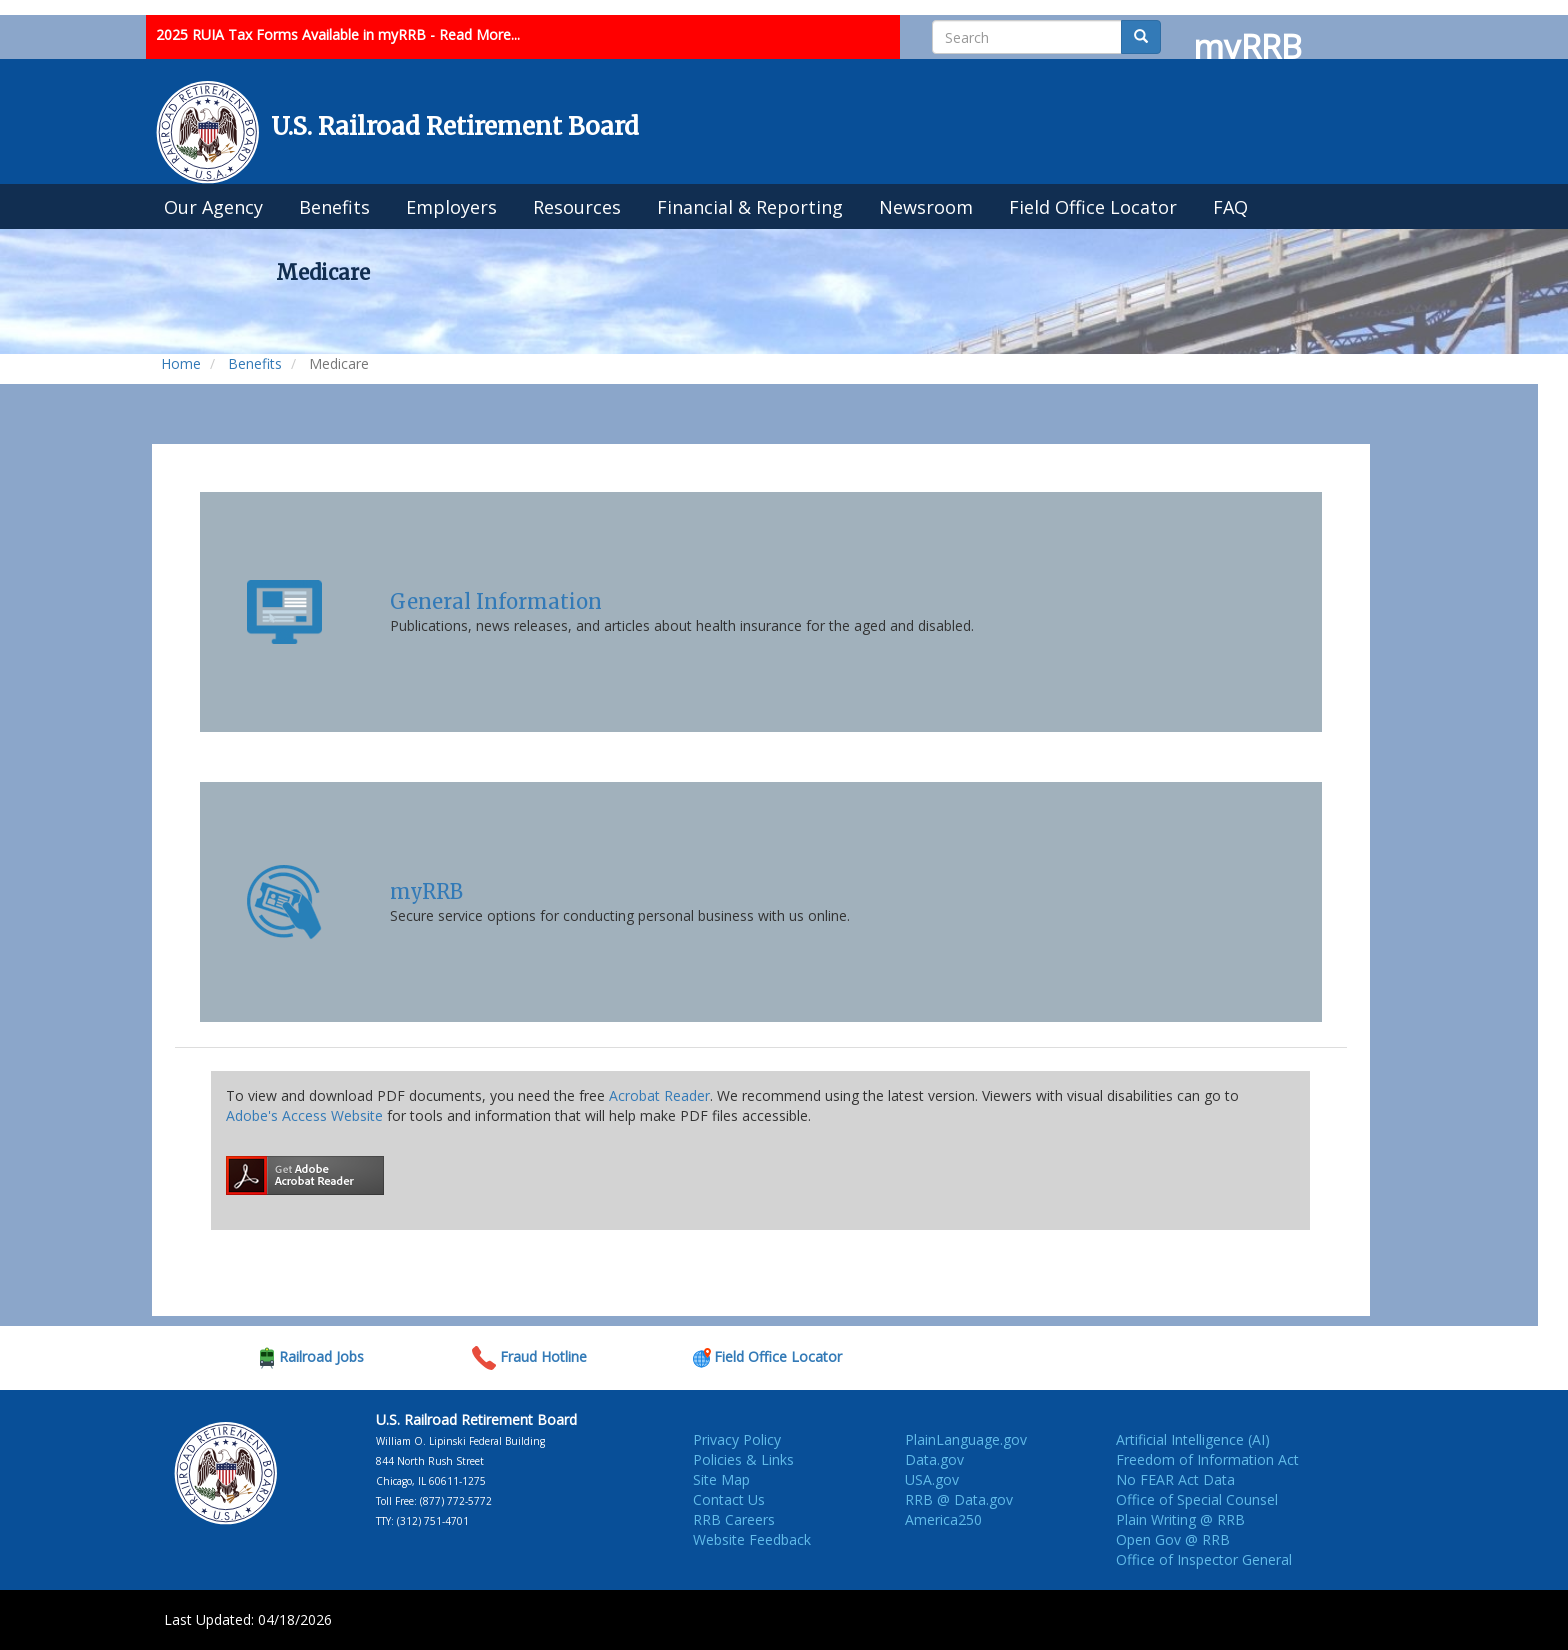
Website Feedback (752, 1539)
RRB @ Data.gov (959, 1499)
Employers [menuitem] (451, 207)
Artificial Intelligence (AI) (1193, 1439)
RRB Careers (734, 1519)
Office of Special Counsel (1197, 1499)
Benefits (255, 363)
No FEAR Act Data (1175, 1479)
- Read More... (475, 34)
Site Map (721, 1479)
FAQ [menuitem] (1230, 207)
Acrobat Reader (659, 1095)
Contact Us (729, 1499)
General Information (496, 601)
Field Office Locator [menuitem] (1093, 207)
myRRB (426, 891)
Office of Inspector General (1204, 1559)
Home (181, 363)
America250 (943, 1519)
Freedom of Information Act (1207, 1459)
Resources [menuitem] (577, 207)
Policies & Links (743, 1459)
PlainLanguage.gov (966, 1439)
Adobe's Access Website (304, 1115)
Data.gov (934, 1459)
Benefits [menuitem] (334, 207)
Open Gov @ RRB (1173, 1539)
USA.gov (932, 1479)
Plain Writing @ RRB (1180, 1519)
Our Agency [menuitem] (213, 207)
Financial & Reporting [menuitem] (750, 207)
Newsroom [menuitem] (926, 207)
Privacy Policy (737, 1439)
